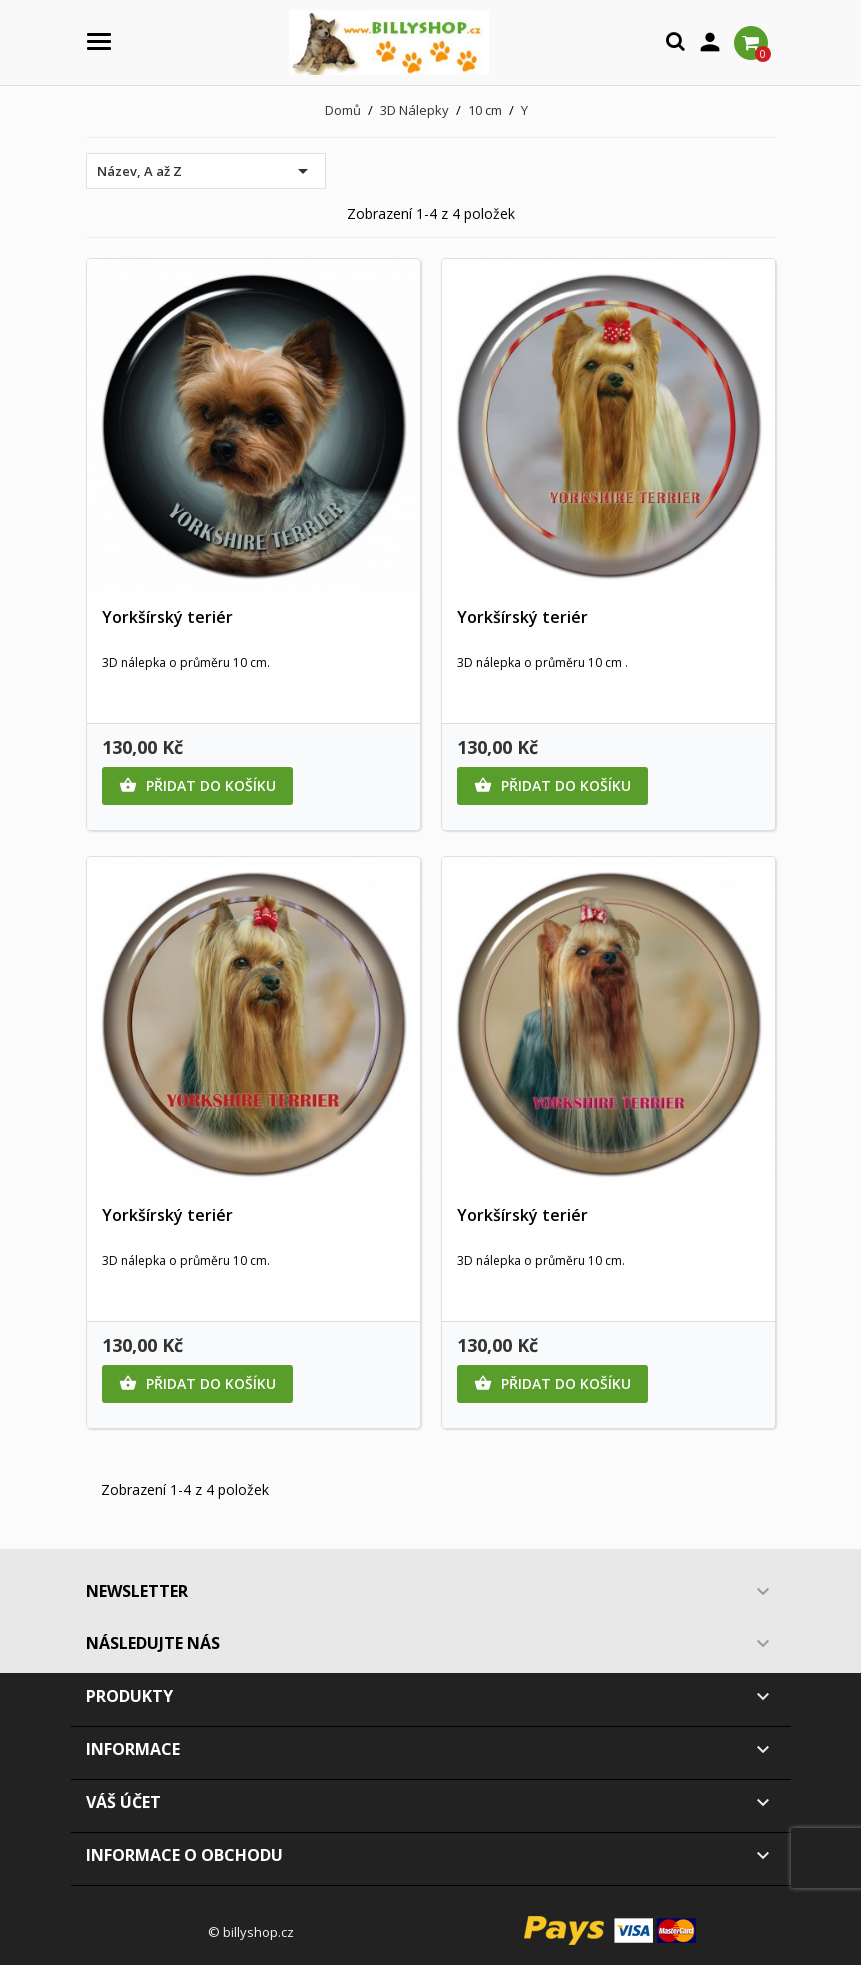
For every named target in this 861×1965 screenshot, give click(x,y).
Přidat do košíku (197, 786)
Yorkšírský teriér (167, 617)
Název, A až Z (206, 171)
